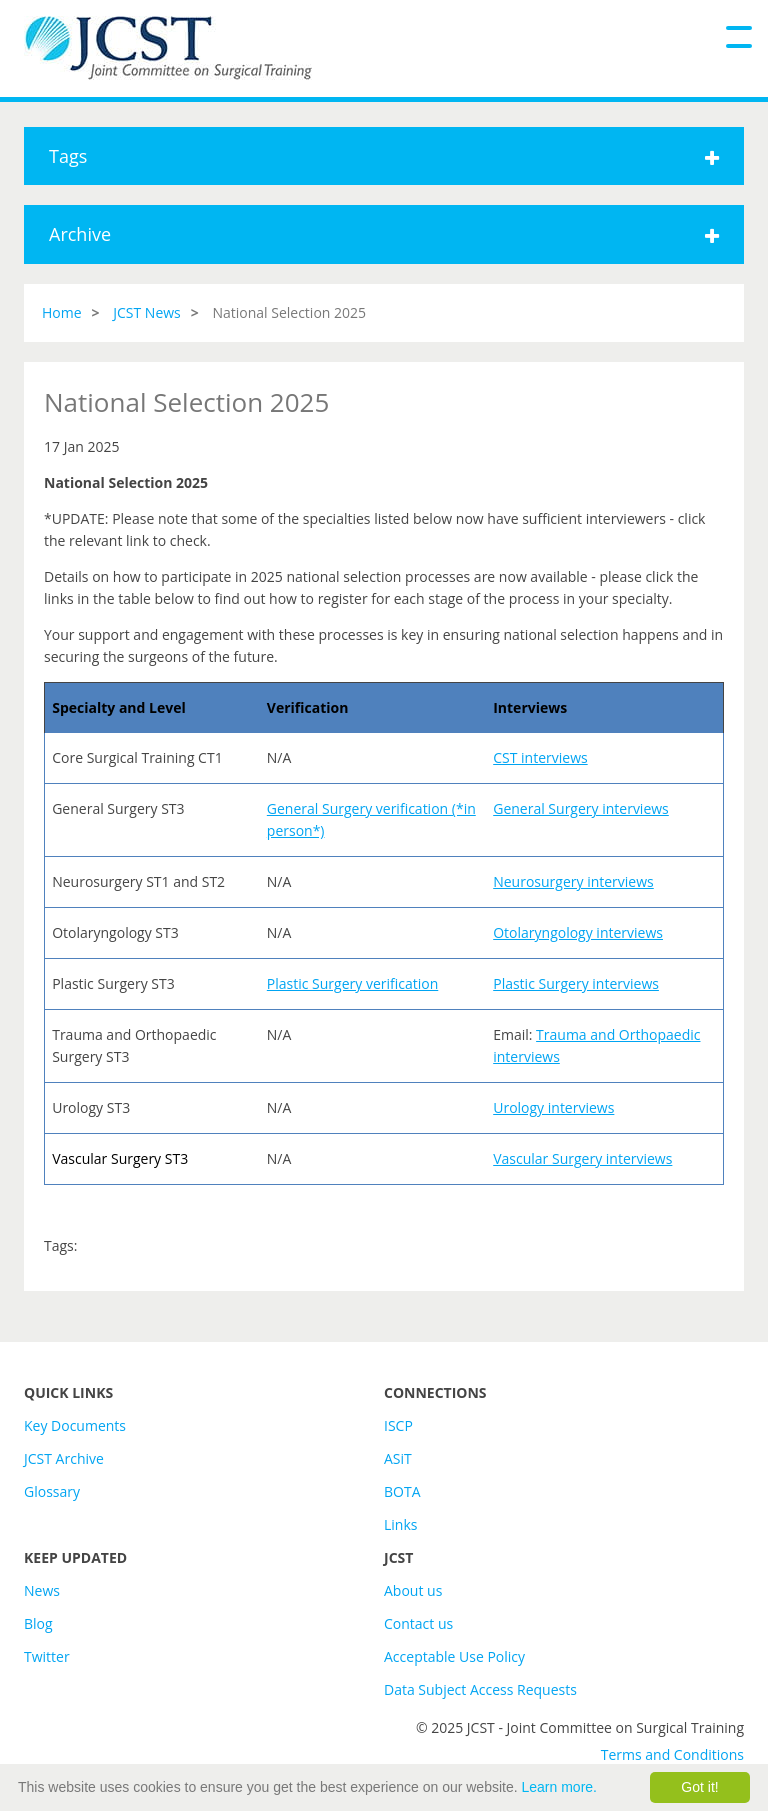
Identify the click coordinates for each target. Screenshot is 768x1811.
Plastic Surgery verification (352, 983)
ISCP (398, 1425)
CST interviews (540, 757)
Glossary (52, 1491)
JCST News (147, 312)
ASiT (398, 1458)
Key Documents (75, 1425)
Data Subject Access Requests (480, 1689)
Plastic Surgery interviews (576, 983)
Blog (38, 1623)
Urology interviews (553, 1107)
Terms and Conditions (672, 1754)
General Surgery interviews (581, 808)
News (42, 1590)
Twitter (47, 1656)
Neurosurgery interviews (573, 881)
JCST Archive (64, 1458)
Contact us (418, 1623)
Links (400, 1524)
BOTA (402, 1491)
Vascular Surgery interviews (582, 1158)
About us (413, 1590)
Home (62, 312)
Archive (384, 234)
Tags (384, 156)
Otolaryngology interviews (578, 932)
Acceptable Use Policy (454, 1656)
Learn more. (559, 1787)
